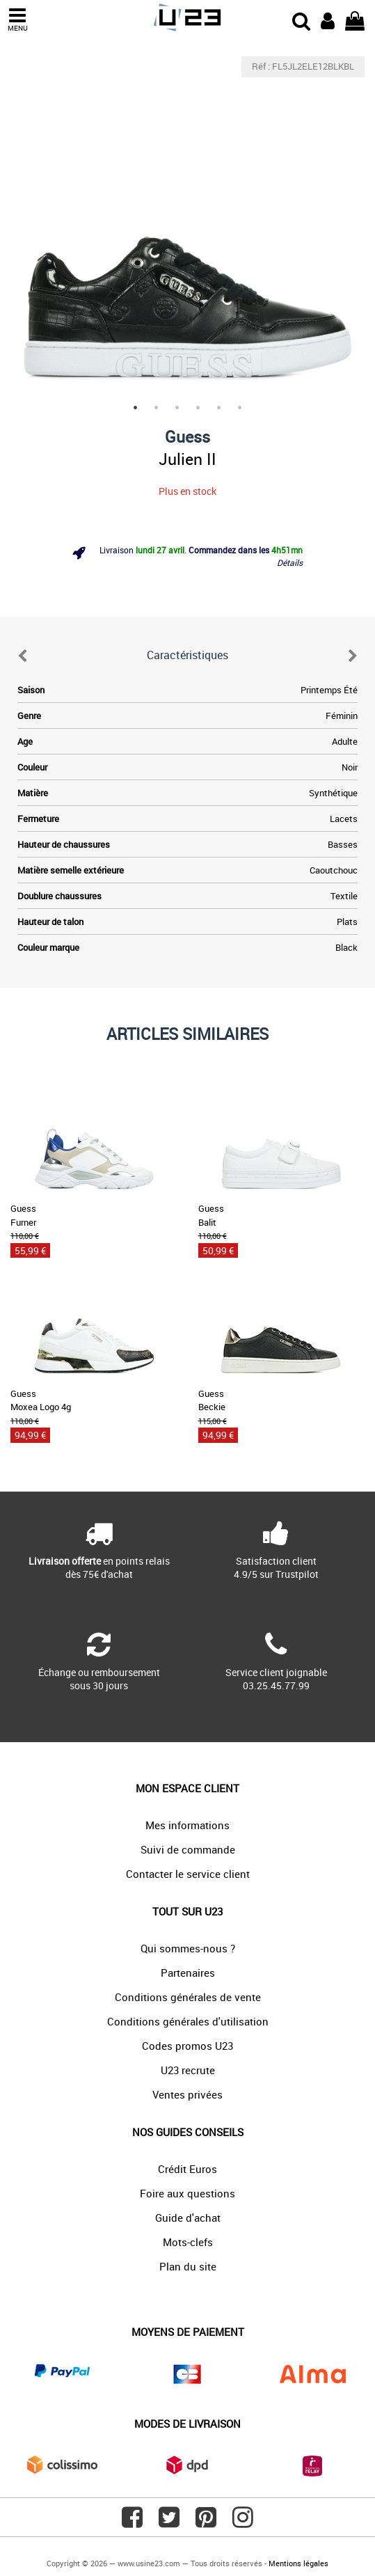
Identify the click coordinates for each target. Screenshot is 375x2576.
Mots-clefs (188, 2242)
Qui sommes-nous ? (188, 1948)
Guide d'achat (188, 2218)
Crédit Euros (187, 2169)
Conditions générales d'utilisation (188, 2021)
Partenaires (188, 1973)
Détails (290, 562)
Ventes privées (187, 2094)
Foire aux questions (187, 2193)
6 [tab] (240, 408)
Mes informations (187, 1825)
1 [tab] (136, 408)
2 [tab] (156, 408)
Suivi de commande (188, 1849)
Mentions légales (298, 2563)
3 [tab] (177, 408)
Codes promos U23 (187, 2046)
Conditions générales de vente (188, 1997)
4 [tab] (198, 408)
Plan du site (187, 2266)
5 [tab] (219, 408)
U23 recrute (188, 2070)
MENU (17, 20)
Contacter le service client (188, 1874)
